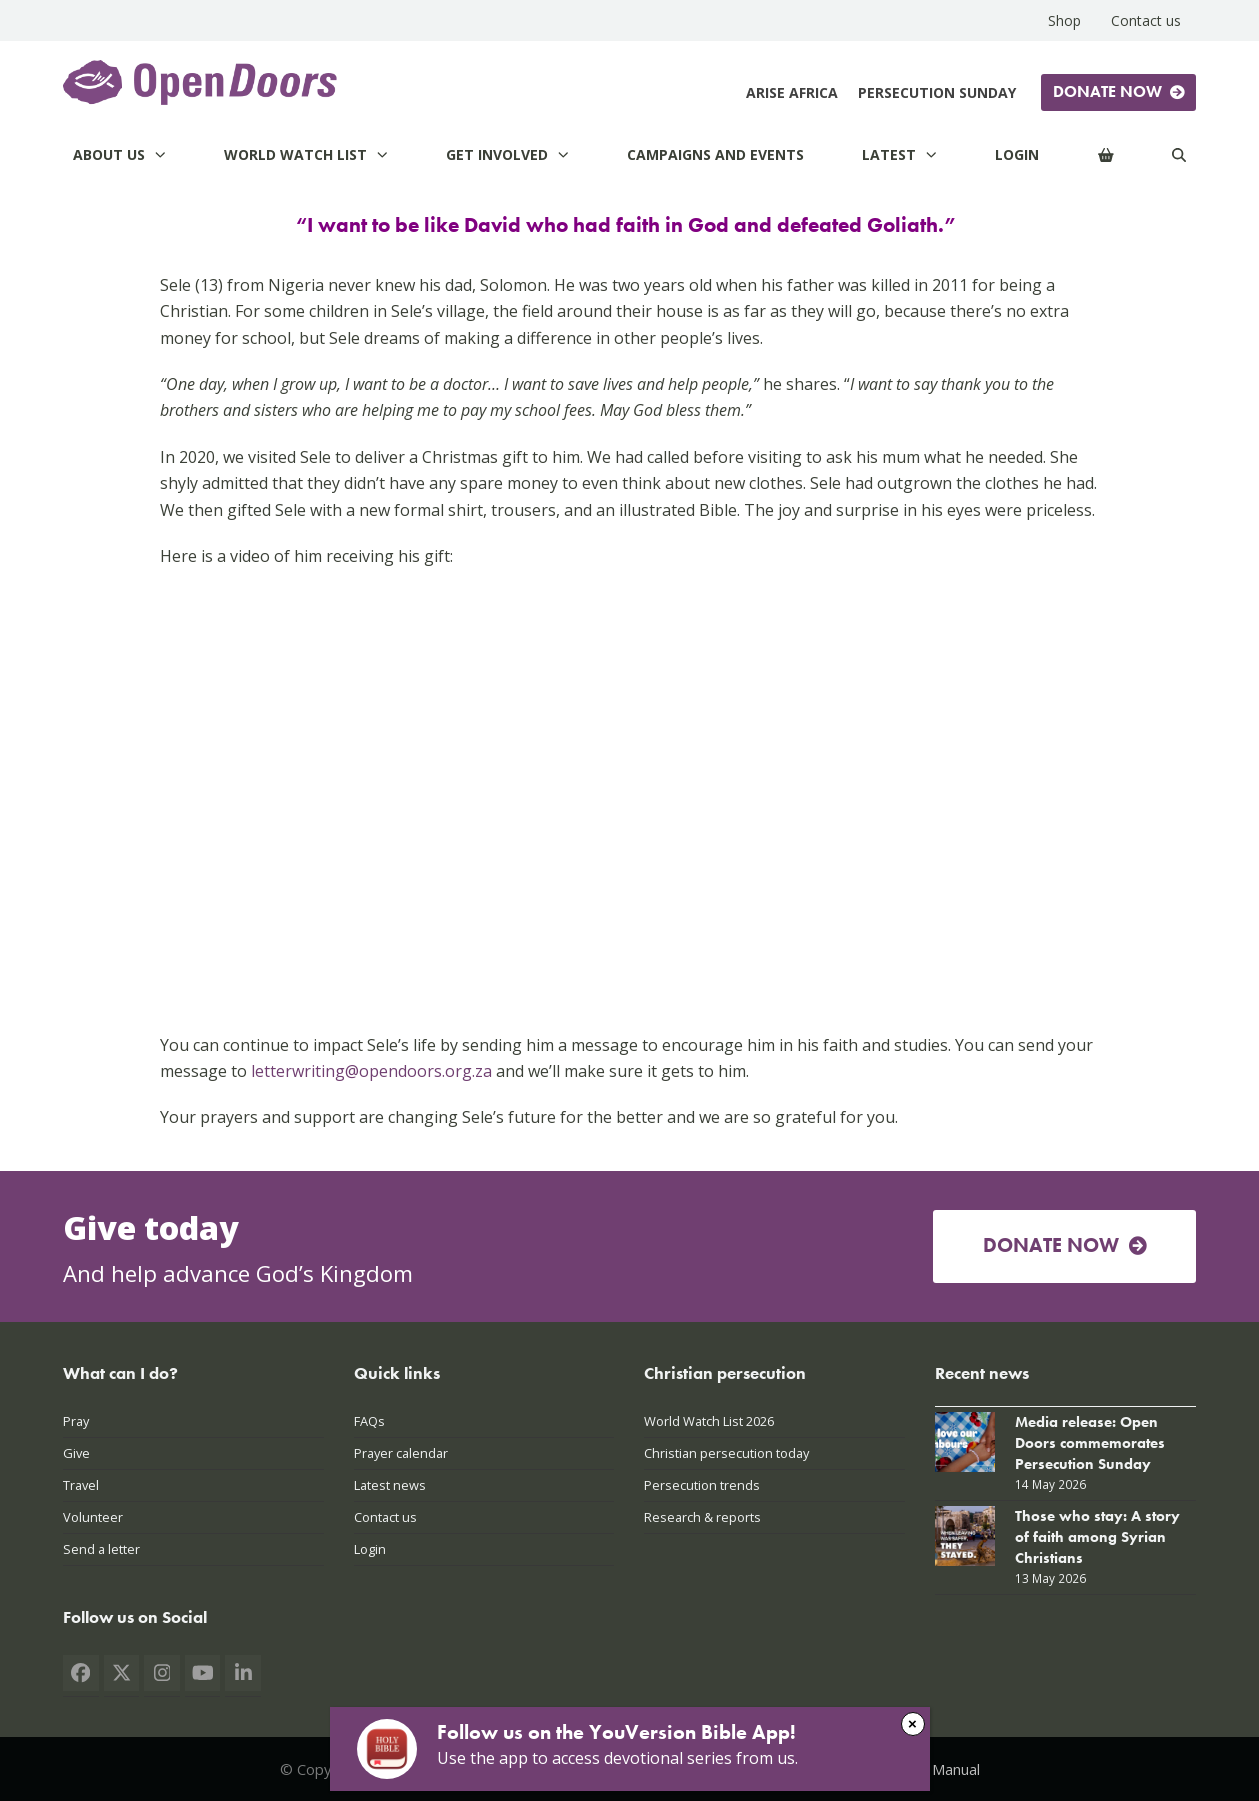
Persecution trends (702, 1485)
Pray (76, 1421)
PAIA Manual (938, 1769)
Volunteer (93, 1517)
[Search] (1179, 154)
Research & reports (702, 1517)
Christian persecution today (726, 1453)
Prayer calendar (401, 1453)
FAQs (369, 1421)
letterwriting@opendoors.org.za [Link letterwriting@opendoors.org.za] (371, 1071)
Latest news (390, 1485)
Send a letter (101, 1549)
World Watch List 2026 (709, 1421)
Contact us (385, 1517)
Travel (81, 1485)
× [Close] (912, 1723)
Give (76, 1453)
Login (370, 1549)
